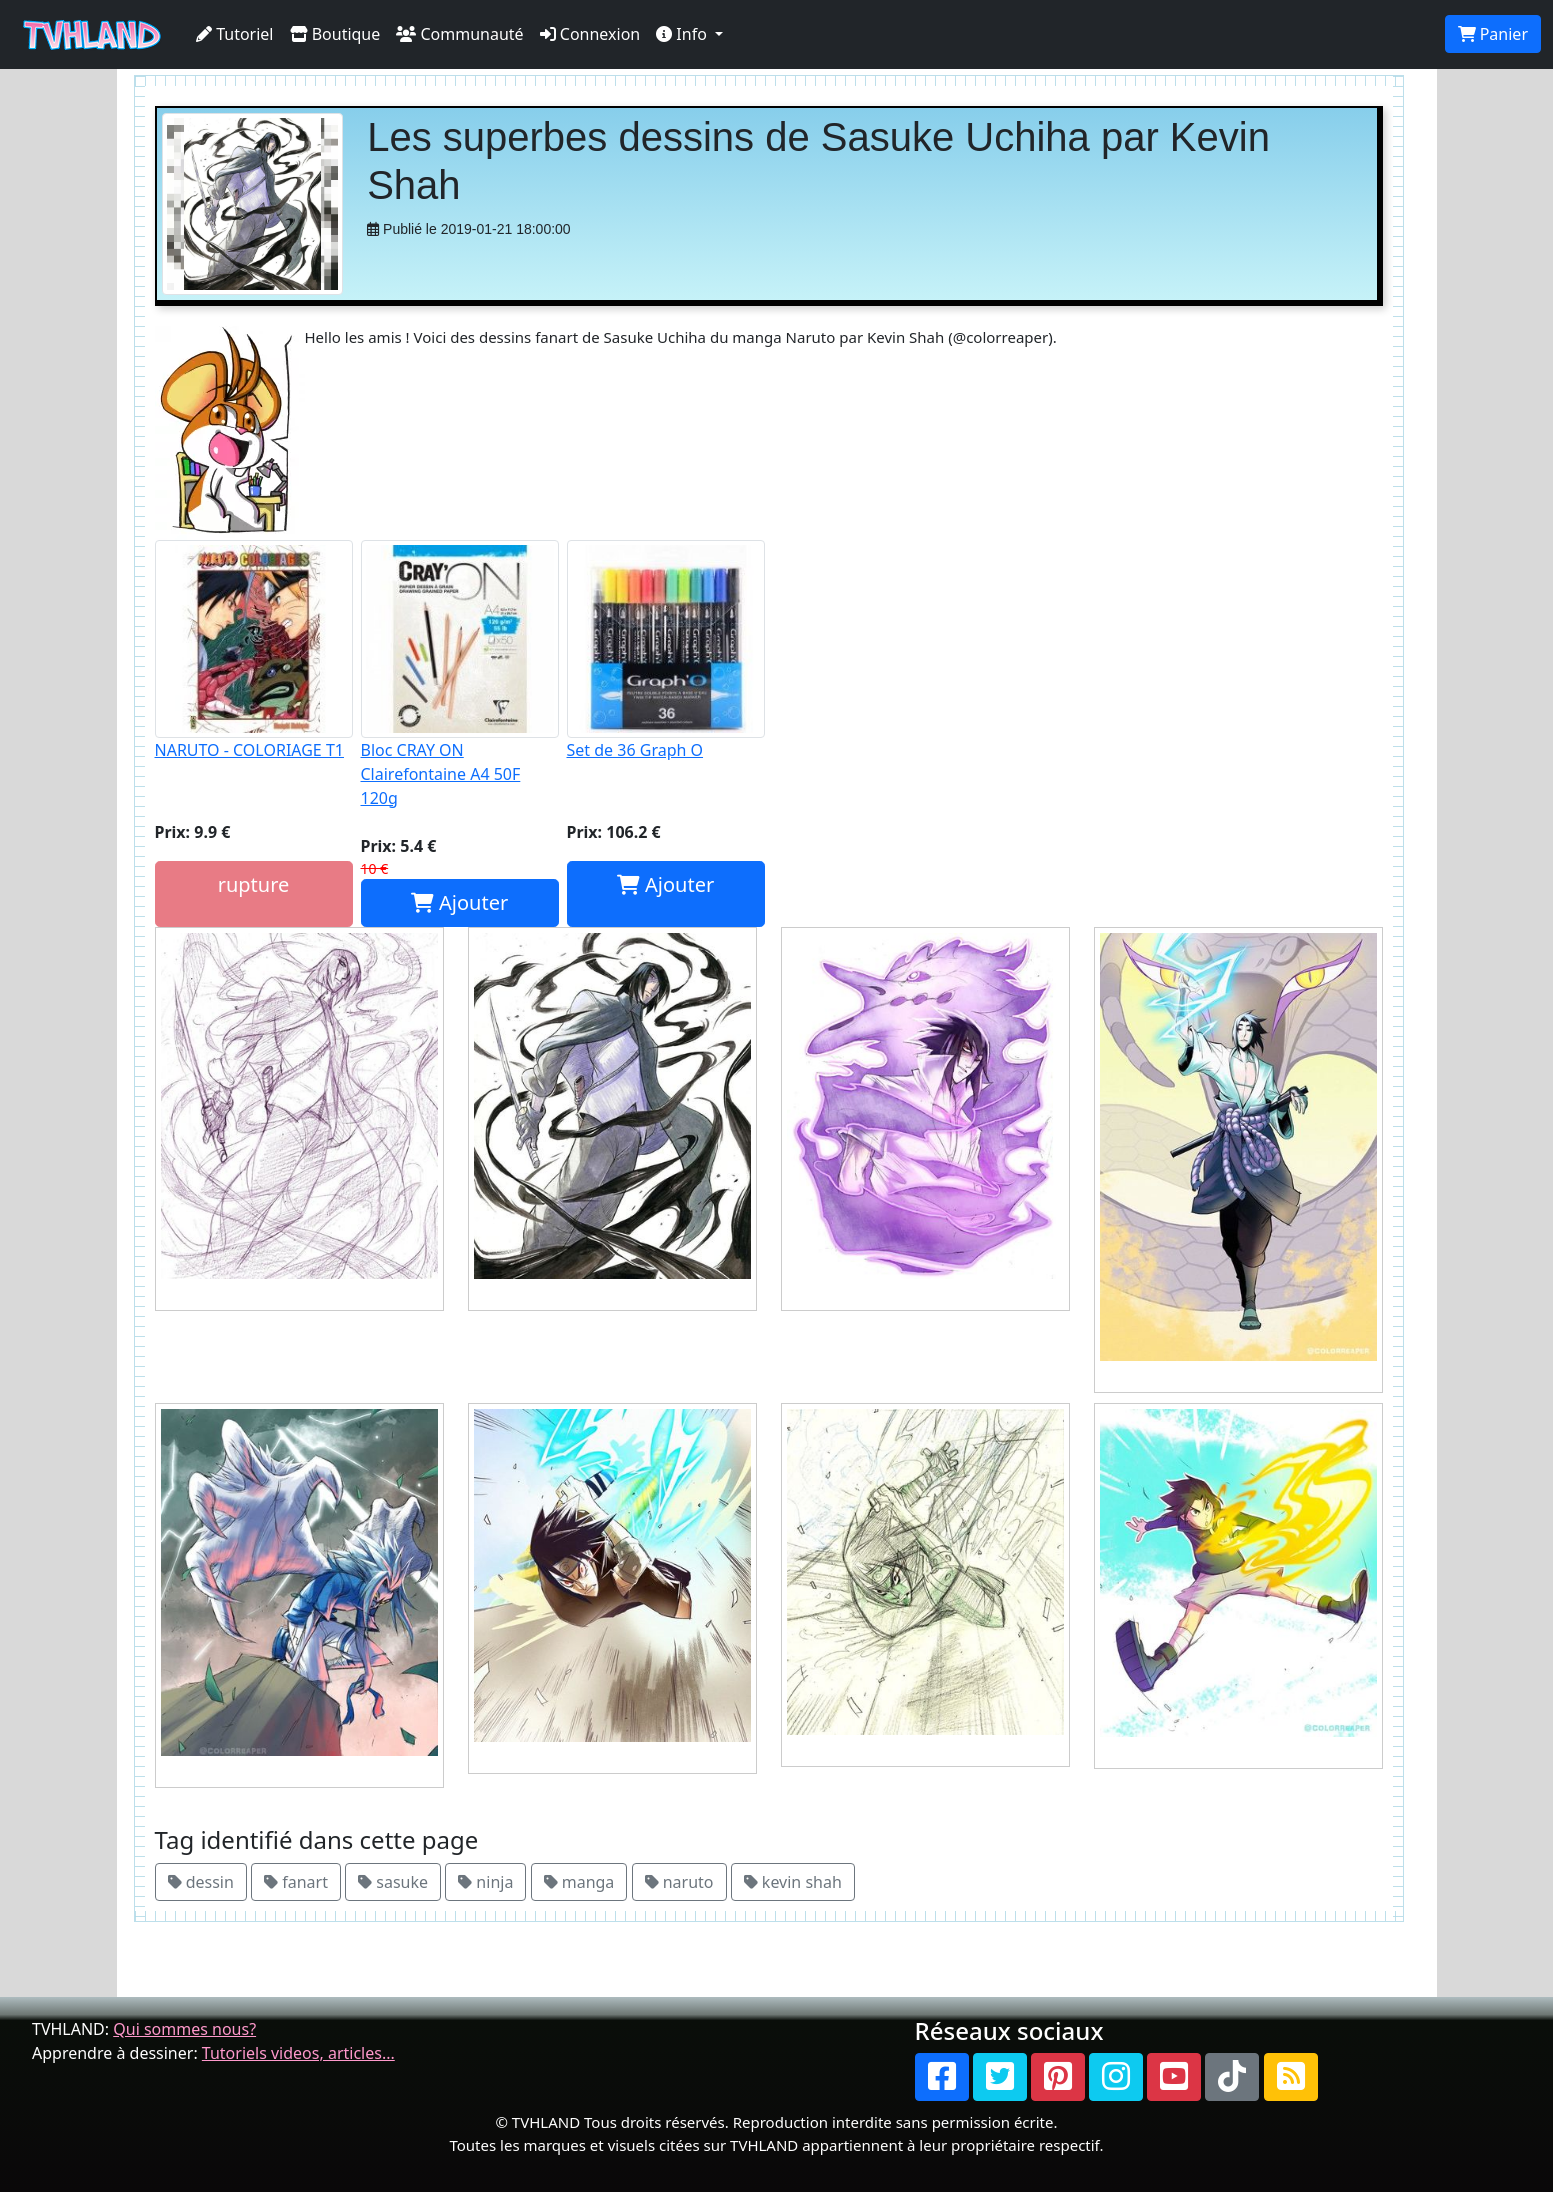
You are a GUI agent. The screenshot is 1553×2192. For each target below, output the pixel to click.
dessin (201, 1882)
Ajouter (459, 902)
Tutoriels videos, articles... (298, 2053)
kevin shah (793, 1882)
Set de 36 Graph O (666, 650)
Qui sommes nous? (184, 2029)
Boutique (335, 34)
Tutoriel (235, 34)
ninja (485, 1882)
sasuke (393, 1882)
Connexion (590, 34)
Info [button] (683, 34)
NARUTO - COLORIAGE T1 (254, 650)
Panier (1493, 34)
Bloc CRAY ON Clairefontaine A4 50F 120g (460, 674)
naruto (679, 1882)
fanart (296, 1882)
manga (579, 1882)
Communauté (459, 34)
